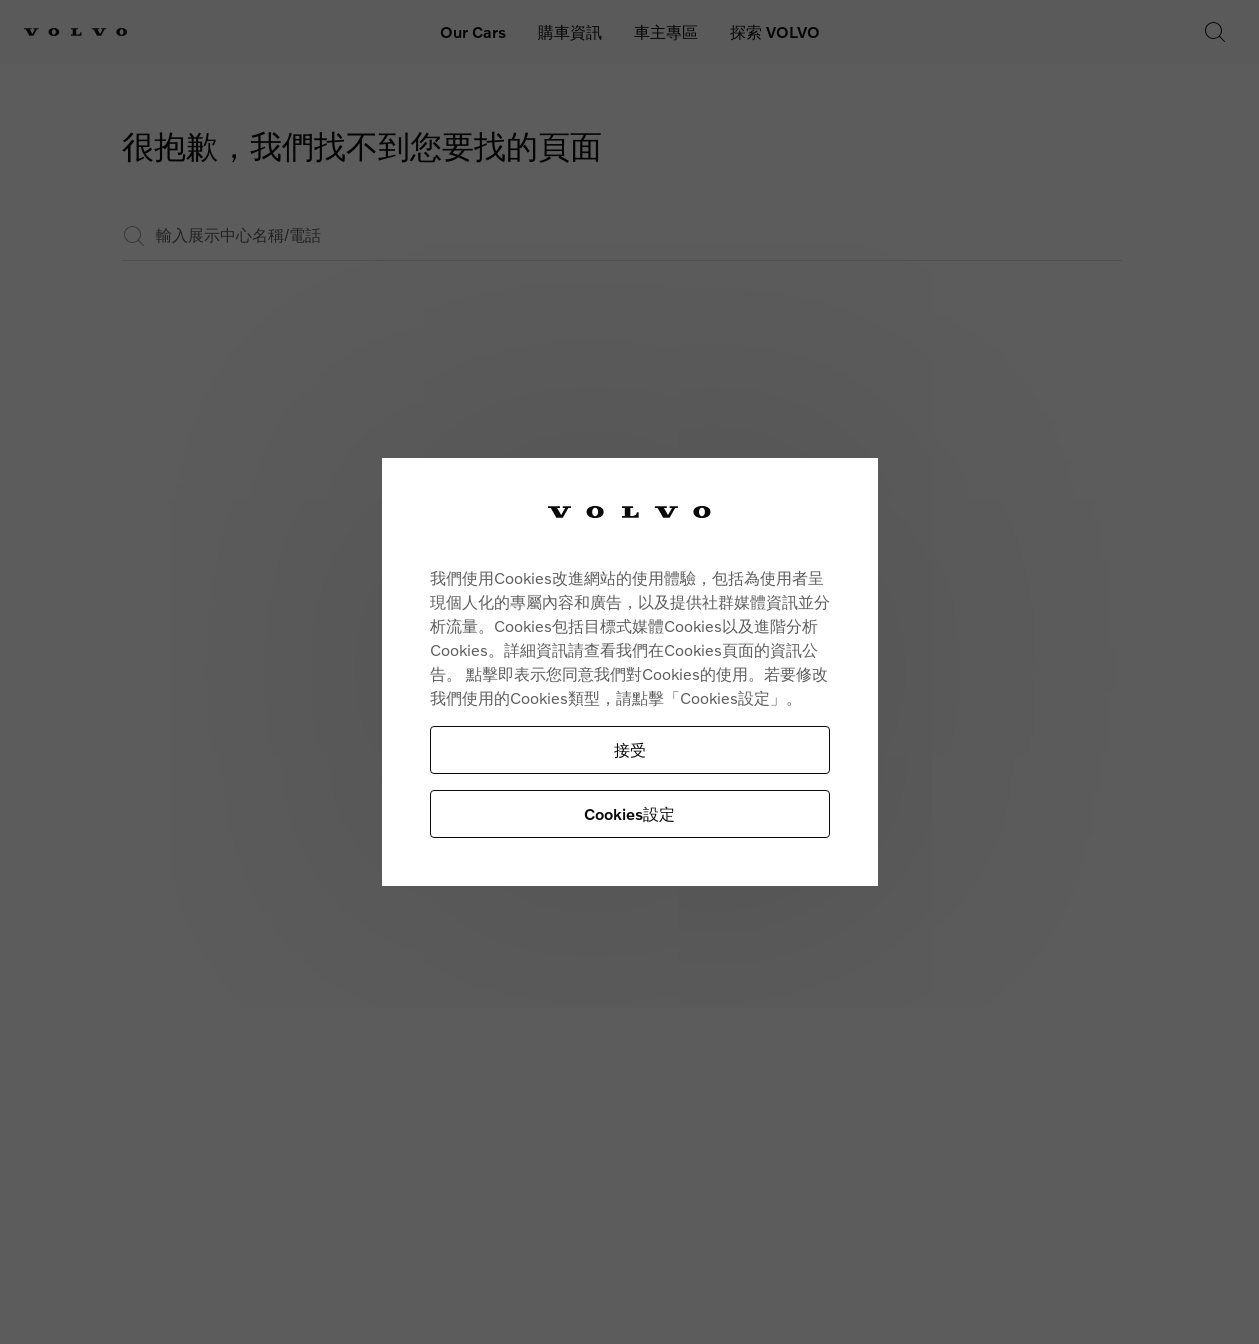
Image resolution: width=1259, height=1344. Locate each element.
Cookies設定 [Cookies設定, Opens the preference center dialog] (629, 813)
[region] (630, 672)
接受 (630, 749)
